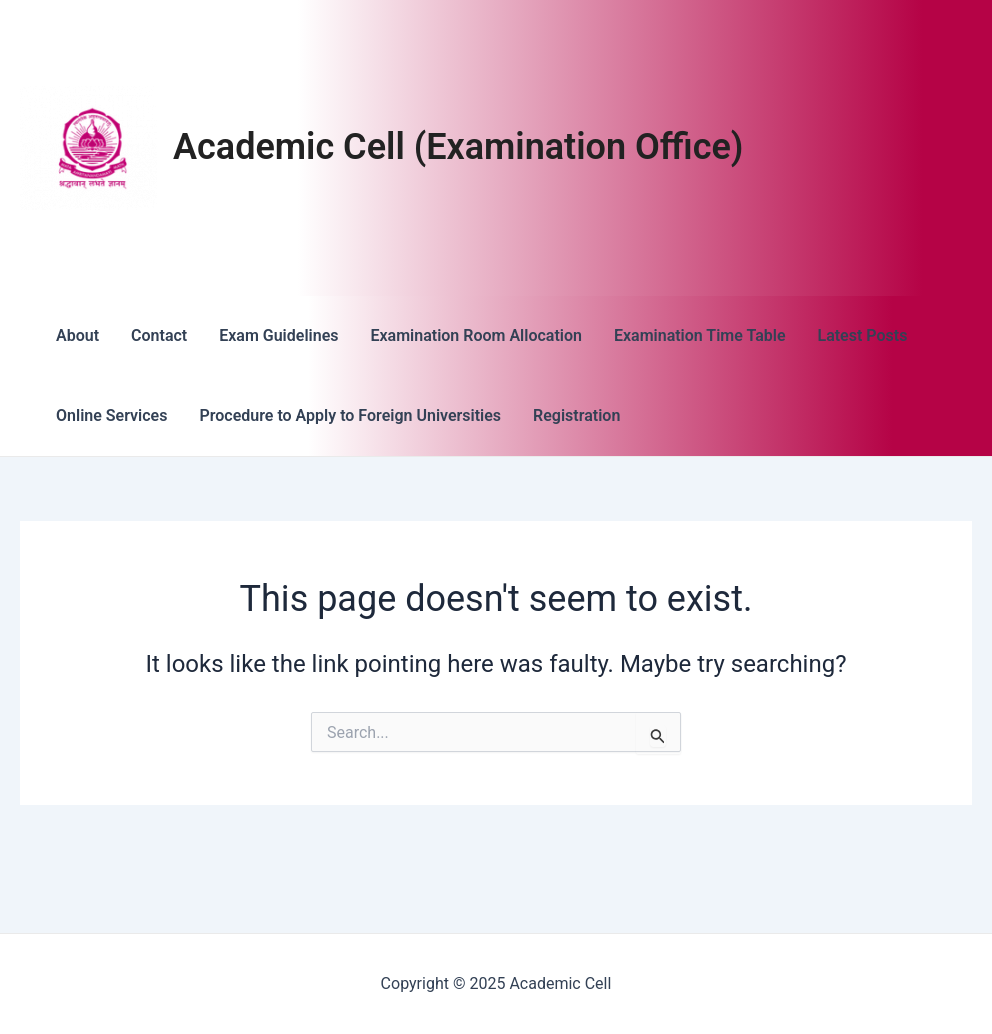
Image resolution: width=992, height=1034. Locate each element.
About (77, 335)
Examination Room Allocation (475, 335)
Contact (159, 335)
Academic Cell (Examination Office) (458, 147)
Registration (576, 415)
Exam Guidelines (278, 335)
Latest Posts (863, 335)
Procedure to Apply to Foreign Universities (350, 415)
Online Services (111, 415)
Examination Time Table (700, 335)
